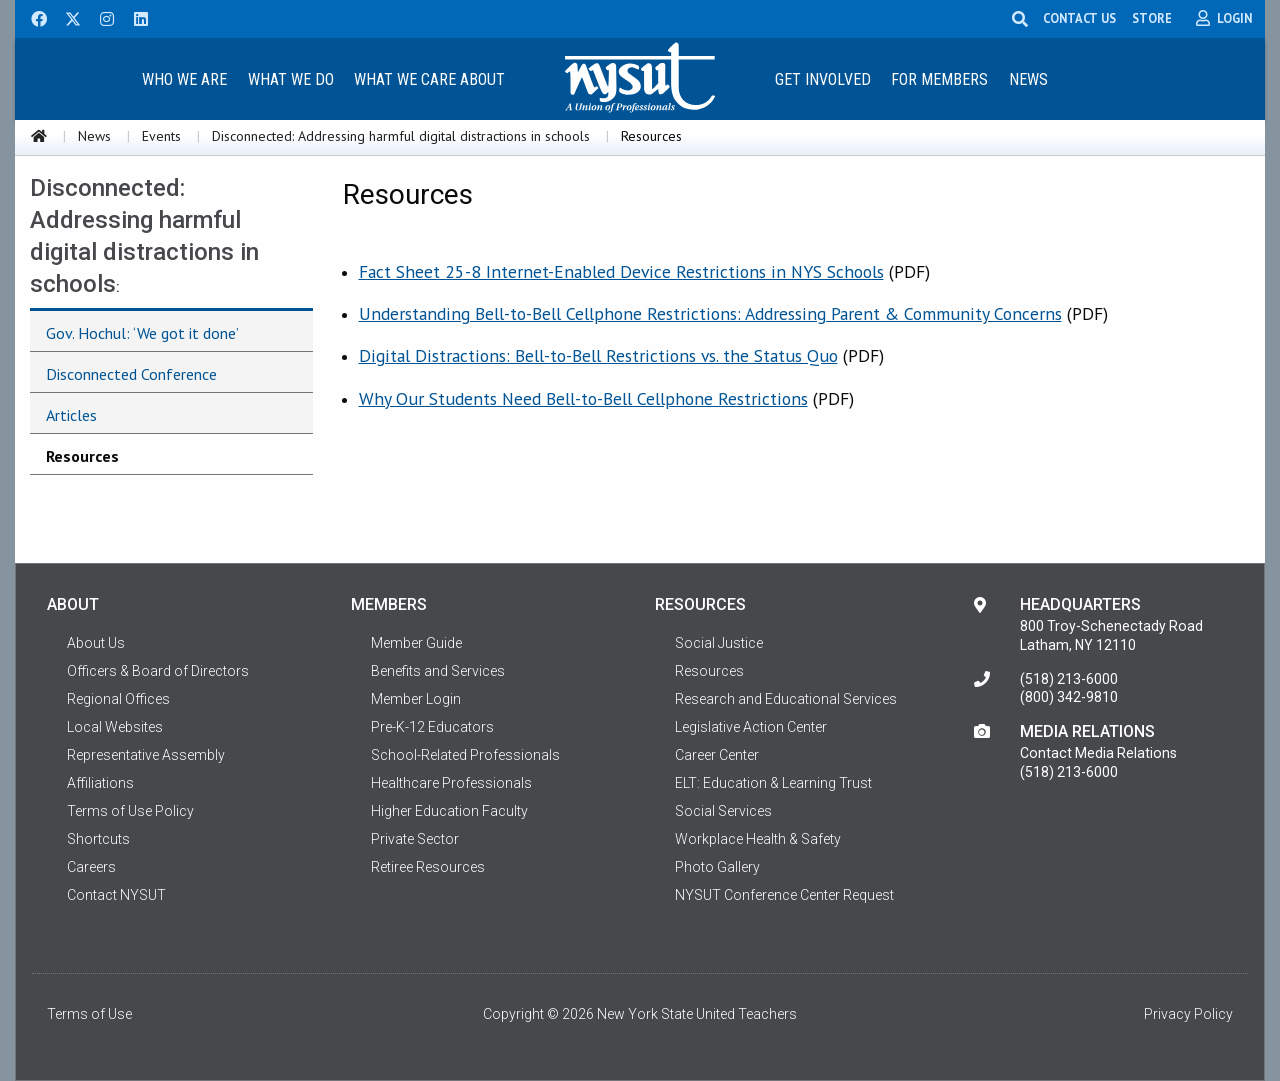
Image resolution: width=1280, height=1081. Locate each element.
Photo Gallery (717, 867)
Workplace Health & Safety (758, 839)
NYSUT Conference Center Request (784, 895)
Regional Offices (118, 699)
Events (161, 136)
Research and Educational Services (786, 699)
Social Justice (719, 643)
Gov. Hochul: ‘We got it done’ (142, 333)
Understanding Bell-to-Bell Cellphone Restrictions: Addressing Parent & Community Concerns (710, 313)
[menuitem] (184, 78)
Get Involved (823, 79)
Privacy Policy (1188, 1014)
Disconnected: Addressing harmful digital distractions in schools (401, 136)
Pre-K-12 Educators (432, 727)
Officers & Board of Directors (158, 671)
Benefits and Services (438, 671)
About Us (96, 643)
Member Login (416, 699)
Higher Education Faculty (449, 811)
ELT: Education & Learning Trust (773, 783)
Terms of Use (89, 1014)
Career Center (717, 755)
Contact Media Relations (1098, 753)
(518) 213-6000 (1069, 679)
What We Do (291, 79)
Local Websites (115, 727)
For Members (939, 79)
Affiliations (100, 783)
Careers (91, 867)
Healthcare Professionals (451, 783)
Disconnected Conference (131, 374)
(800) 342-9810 (1069, 697)
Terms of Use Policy (130, 811)
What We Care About (429, 79)
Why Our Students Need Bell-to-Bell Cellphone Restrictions (583, 398)
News (1028, 79)
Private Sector (415, 839)
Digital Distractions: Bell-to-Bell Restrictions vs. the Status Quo (598, 355)
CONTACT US (1080, 18)
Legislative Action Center (751, 727)
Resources (82, 456)
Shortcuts (98, 839)
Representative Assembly (146, 755)
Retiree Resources (428, 867)
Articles (71, 415)
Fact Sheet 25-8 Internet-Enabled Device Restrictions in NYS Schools (621, 271)
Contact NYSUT (116, 895)
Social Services (723, 811)
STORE (1153, 18)
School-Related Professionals (465, 755)
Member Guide (416, 643)
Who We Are (184, 79)
